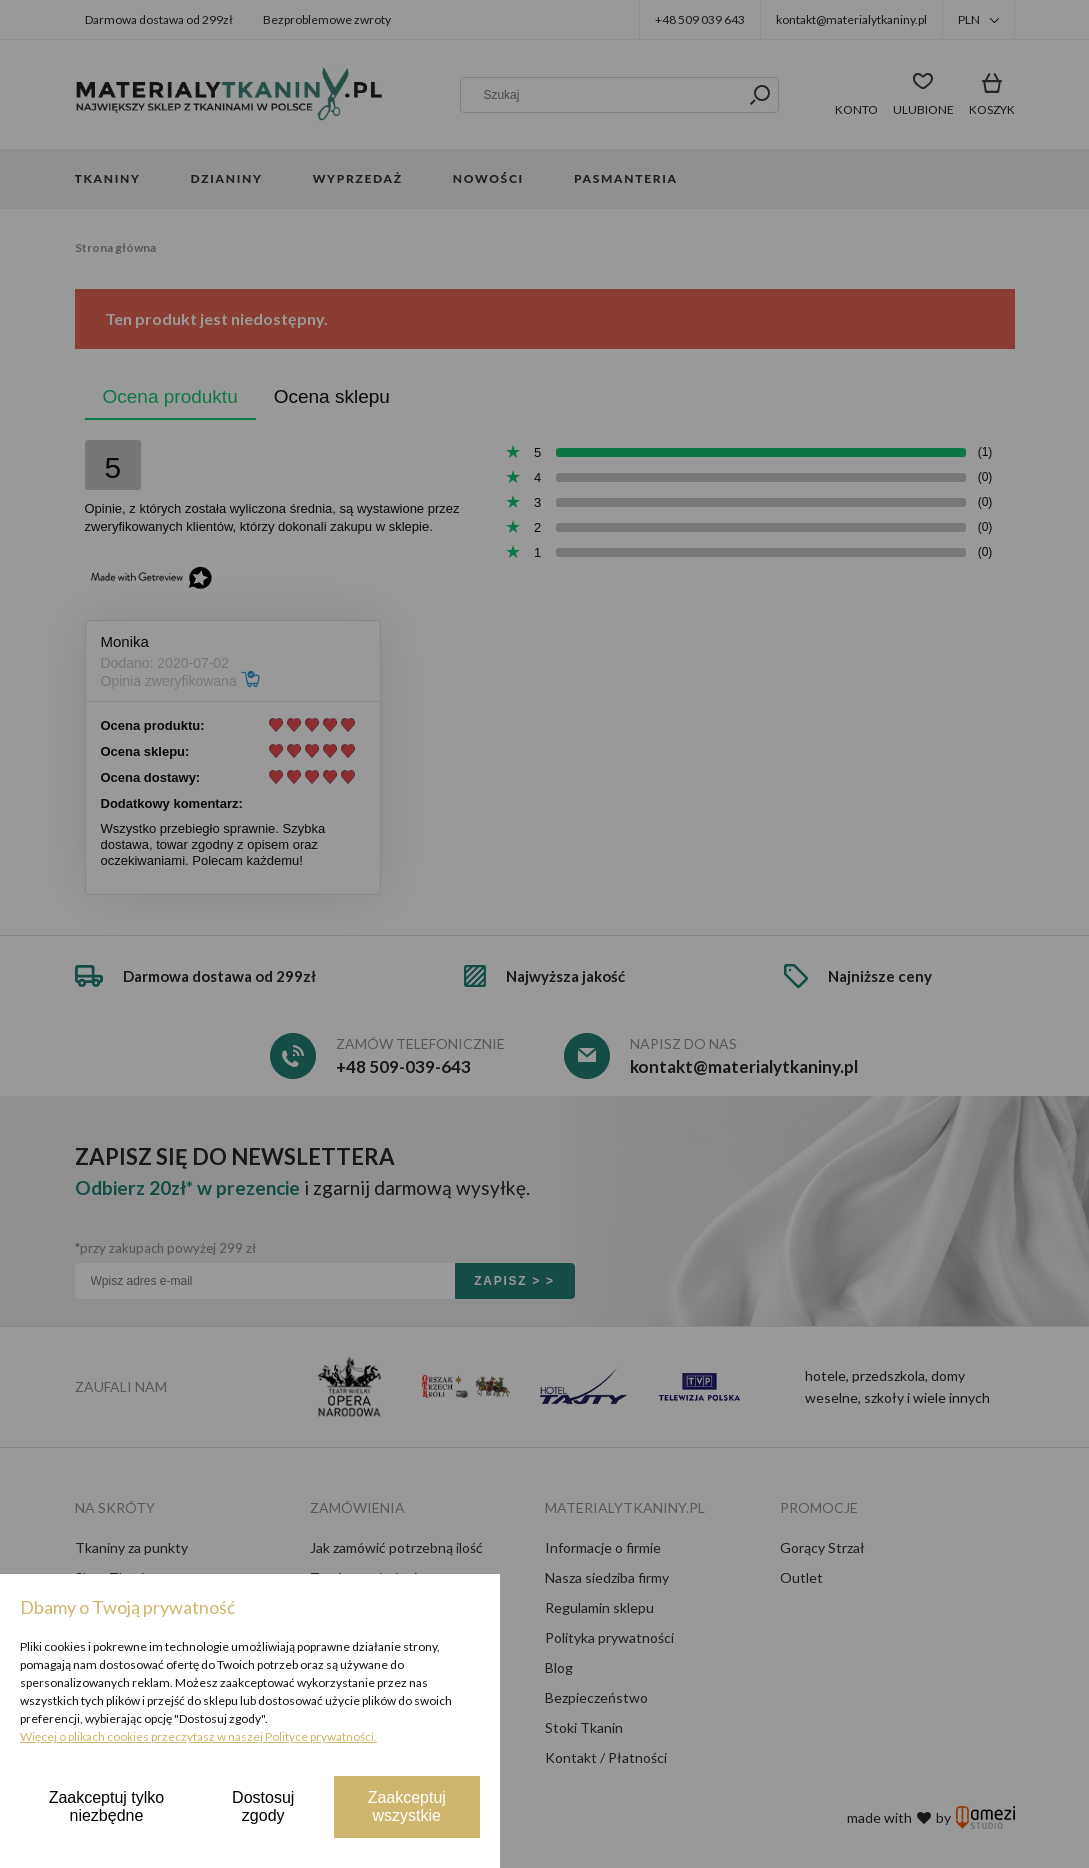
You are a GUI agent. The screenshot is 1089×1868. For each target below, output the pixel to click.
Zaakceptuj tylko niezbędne (107, 1806)
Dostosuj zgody (263, 1806)
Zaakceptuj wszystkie (407, 1806)
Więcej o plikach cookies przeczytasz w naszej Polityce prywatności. (198, 1736)
